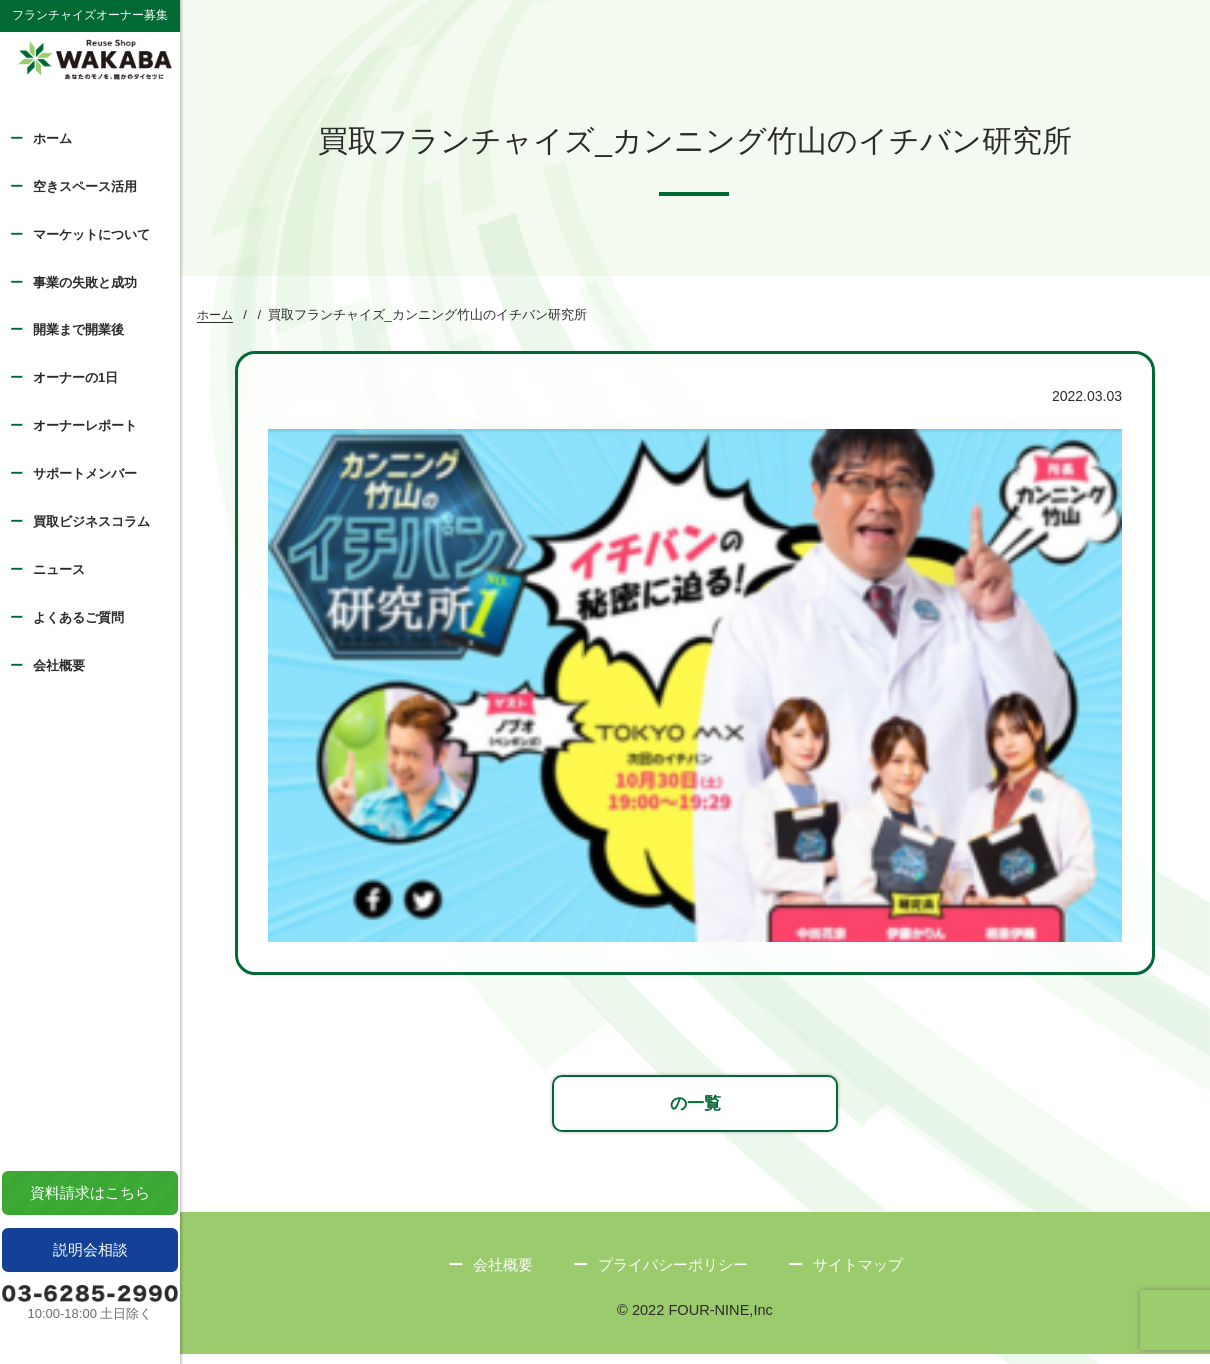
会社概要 (59, 665)
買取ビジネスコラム (91, 521)
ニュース (59, 569)
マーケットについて (91, 234)
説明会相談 (90, 1249)
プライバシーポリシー (673, 1274)
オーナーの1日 (75, 377)
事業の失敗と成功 (85, 282)
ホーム (52, 138)
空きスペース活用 (85, 186)
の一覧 (695, 1111)
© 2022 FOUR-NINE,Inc (695, 1320)
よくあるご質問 (78, 617)
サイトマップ (858, 1274)
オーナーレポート (85, 425)
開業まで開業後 (78, 329)
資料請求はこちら (90, 1192)
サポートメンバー (85, 473)
